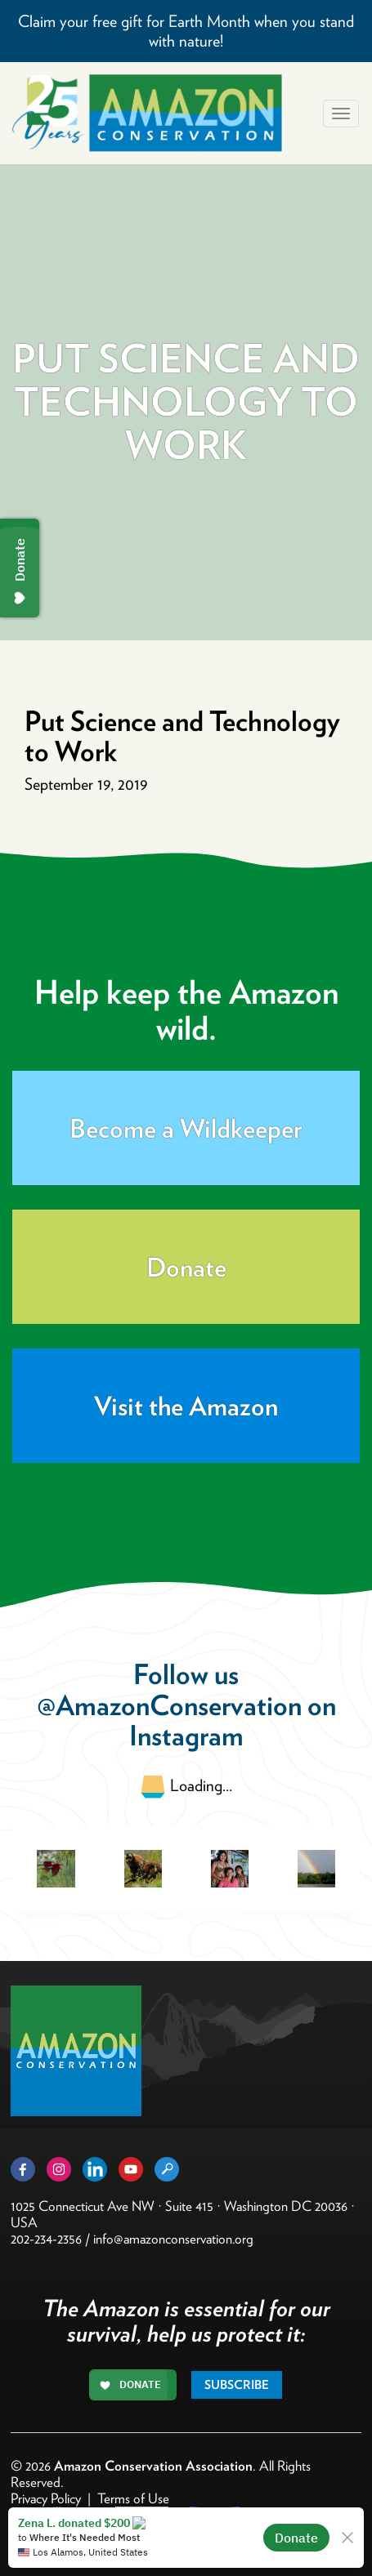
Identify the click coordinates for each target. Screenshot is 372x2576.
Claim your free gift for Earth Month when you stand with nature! (186, 31)
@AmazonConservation (169, 1705)
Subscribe (236, 2385)
